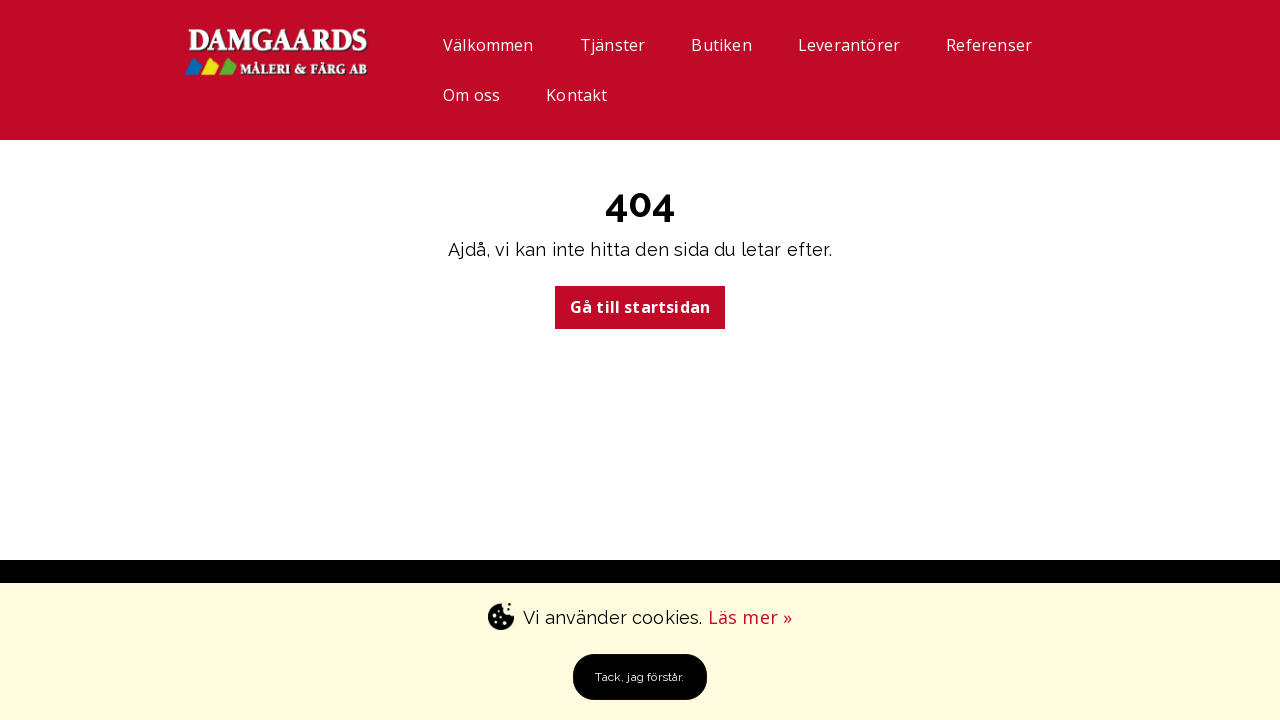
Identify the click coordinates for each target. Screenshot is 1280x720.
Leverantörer (849, 45)
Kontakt (576, 95)
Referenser (989, 45)
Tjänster (612, 45)
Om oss (471, 95)
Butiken (721, 45)
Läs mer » (750, 617)
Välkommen (488, 45)
